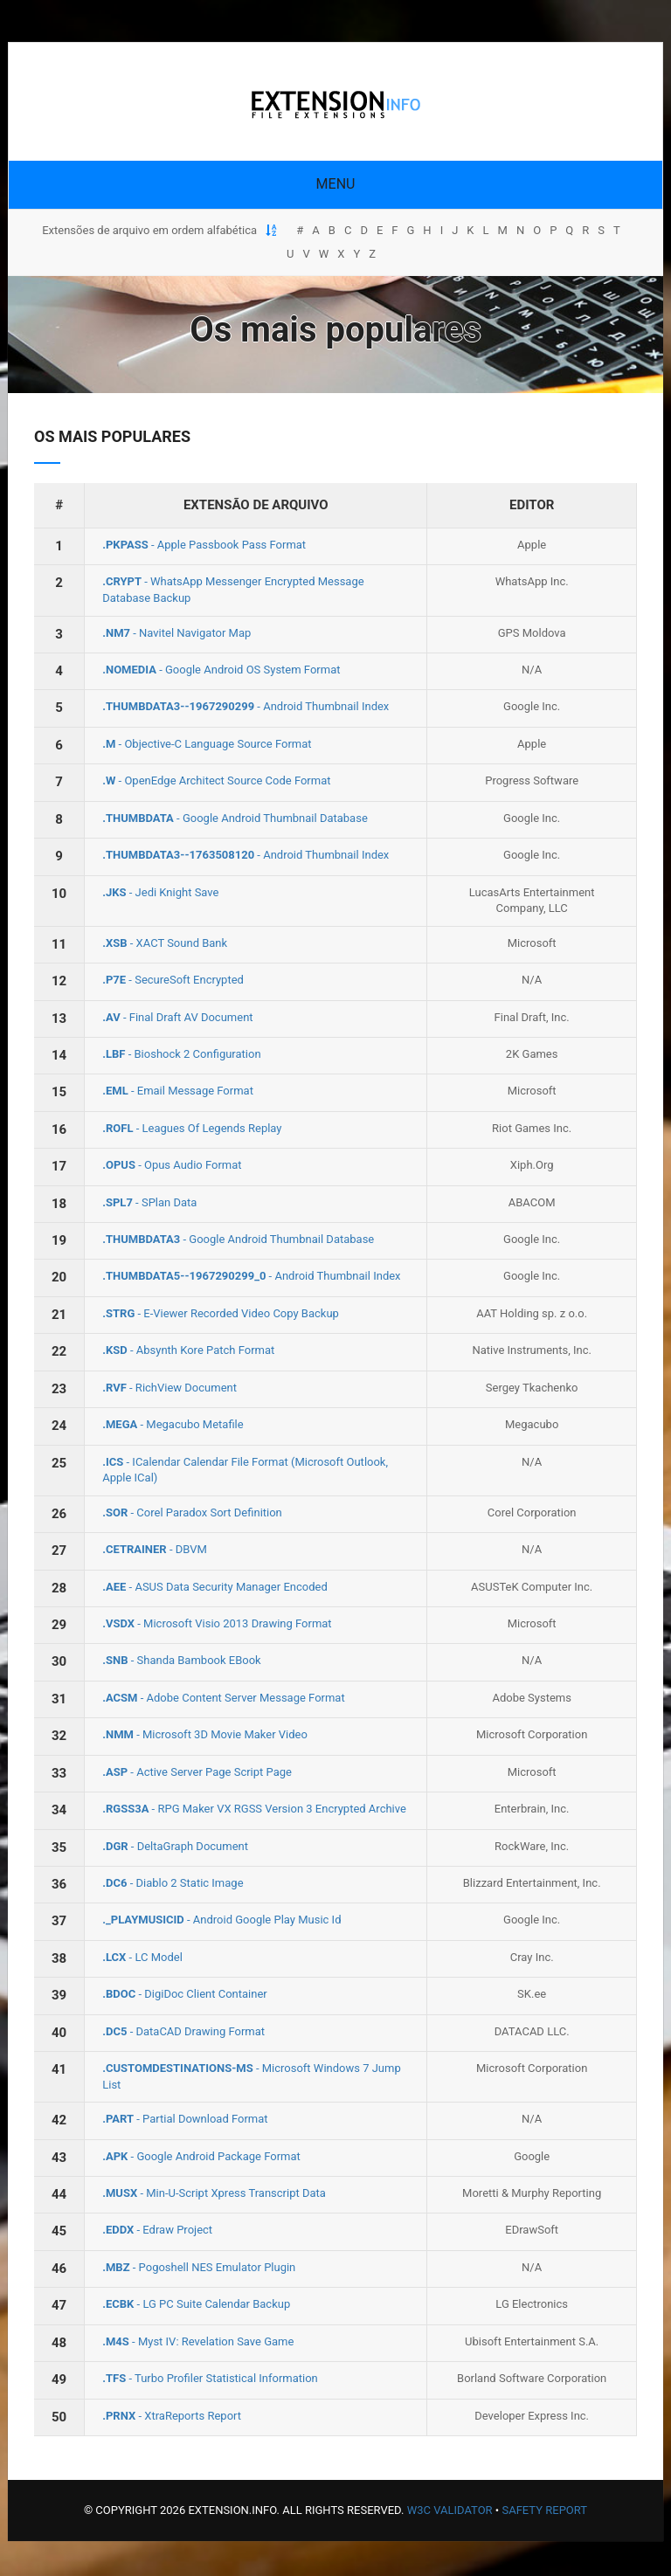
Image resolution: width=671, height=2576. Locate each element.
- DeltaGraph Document (175, 1846)
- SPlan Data (149, 1202)
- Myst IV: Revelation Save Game (198, 2341)
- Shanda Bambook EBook (181, 1660)
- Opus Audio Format (171, 1164)
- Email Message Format (177, 1090)
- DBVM (154, 1549)
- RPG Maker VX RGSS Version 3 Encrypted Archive (254, 1808)
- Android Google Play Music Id (221, 1919)
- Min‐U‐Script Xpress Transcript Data (214, 2193)
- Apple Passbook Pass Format (204, 544)
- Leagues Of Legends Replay (191, 1128)
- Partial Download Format (184, 2118)
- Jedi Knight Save (160, 892)
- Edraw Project (157, 2229)
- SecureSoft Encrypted (173, 979)
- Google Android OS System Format (221, 669)
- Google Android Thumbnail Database (235, 818)
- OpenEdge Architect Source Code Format (216, 780)
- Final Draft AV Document (177, 1017)
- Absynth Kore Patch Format (188, 1350)
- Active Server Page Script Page (197, 1771)
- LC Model (142, 1957)
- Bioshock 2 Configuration (181, 1053)
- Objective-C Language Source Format (206, 743)
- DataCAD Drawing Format (183, 2031)
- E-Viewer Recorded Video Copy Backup (220, 1313)
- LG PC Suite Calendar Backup (196, 2303)
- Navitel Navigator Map (176, 632)
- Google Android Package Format (201, 2156)
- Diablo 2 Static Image (172, 1882)
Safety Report (544, 2510)
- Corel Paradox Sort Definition (192, 1512)
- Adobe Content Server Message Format (223, 1697)
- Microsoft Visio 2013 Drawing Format (216, 1623)
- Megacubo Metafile (172, 1424)
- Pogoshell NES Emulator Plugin (198, 2267)
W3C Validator (450, 2510)
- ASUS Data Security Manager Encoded (215, 1586)
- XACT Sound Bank (164, 943)
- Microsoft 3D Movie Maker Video (205, 1734)
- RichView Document (169, 1387)
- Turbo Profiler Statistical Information (210, 2378)
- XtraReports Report (171, 2415)
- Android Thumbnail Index (245, 706)
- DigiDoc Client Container (184, 1993)
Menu (336, 184)
